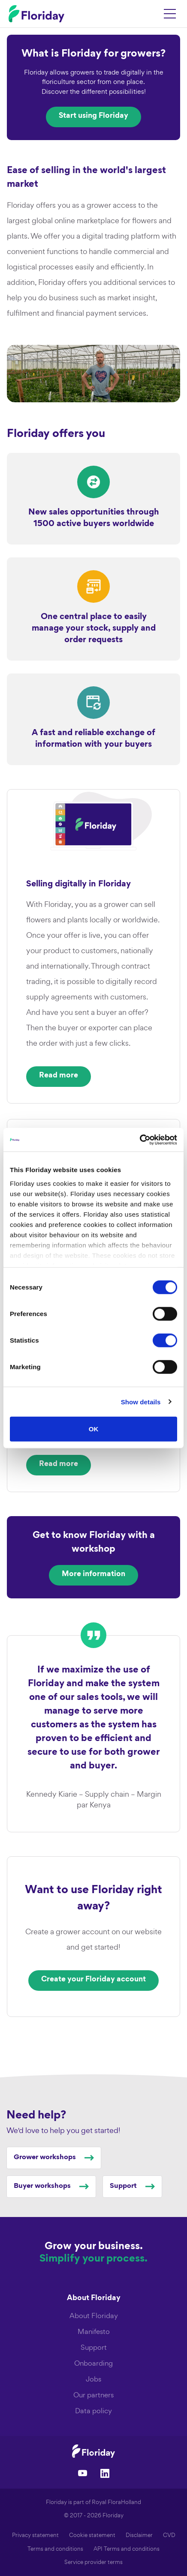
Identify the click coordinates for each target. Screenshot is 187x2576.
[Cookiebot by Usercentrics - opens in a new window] (139, 1139)
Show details (141, 1401)
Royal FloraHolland (116, 2502)
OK (94, 1429)
